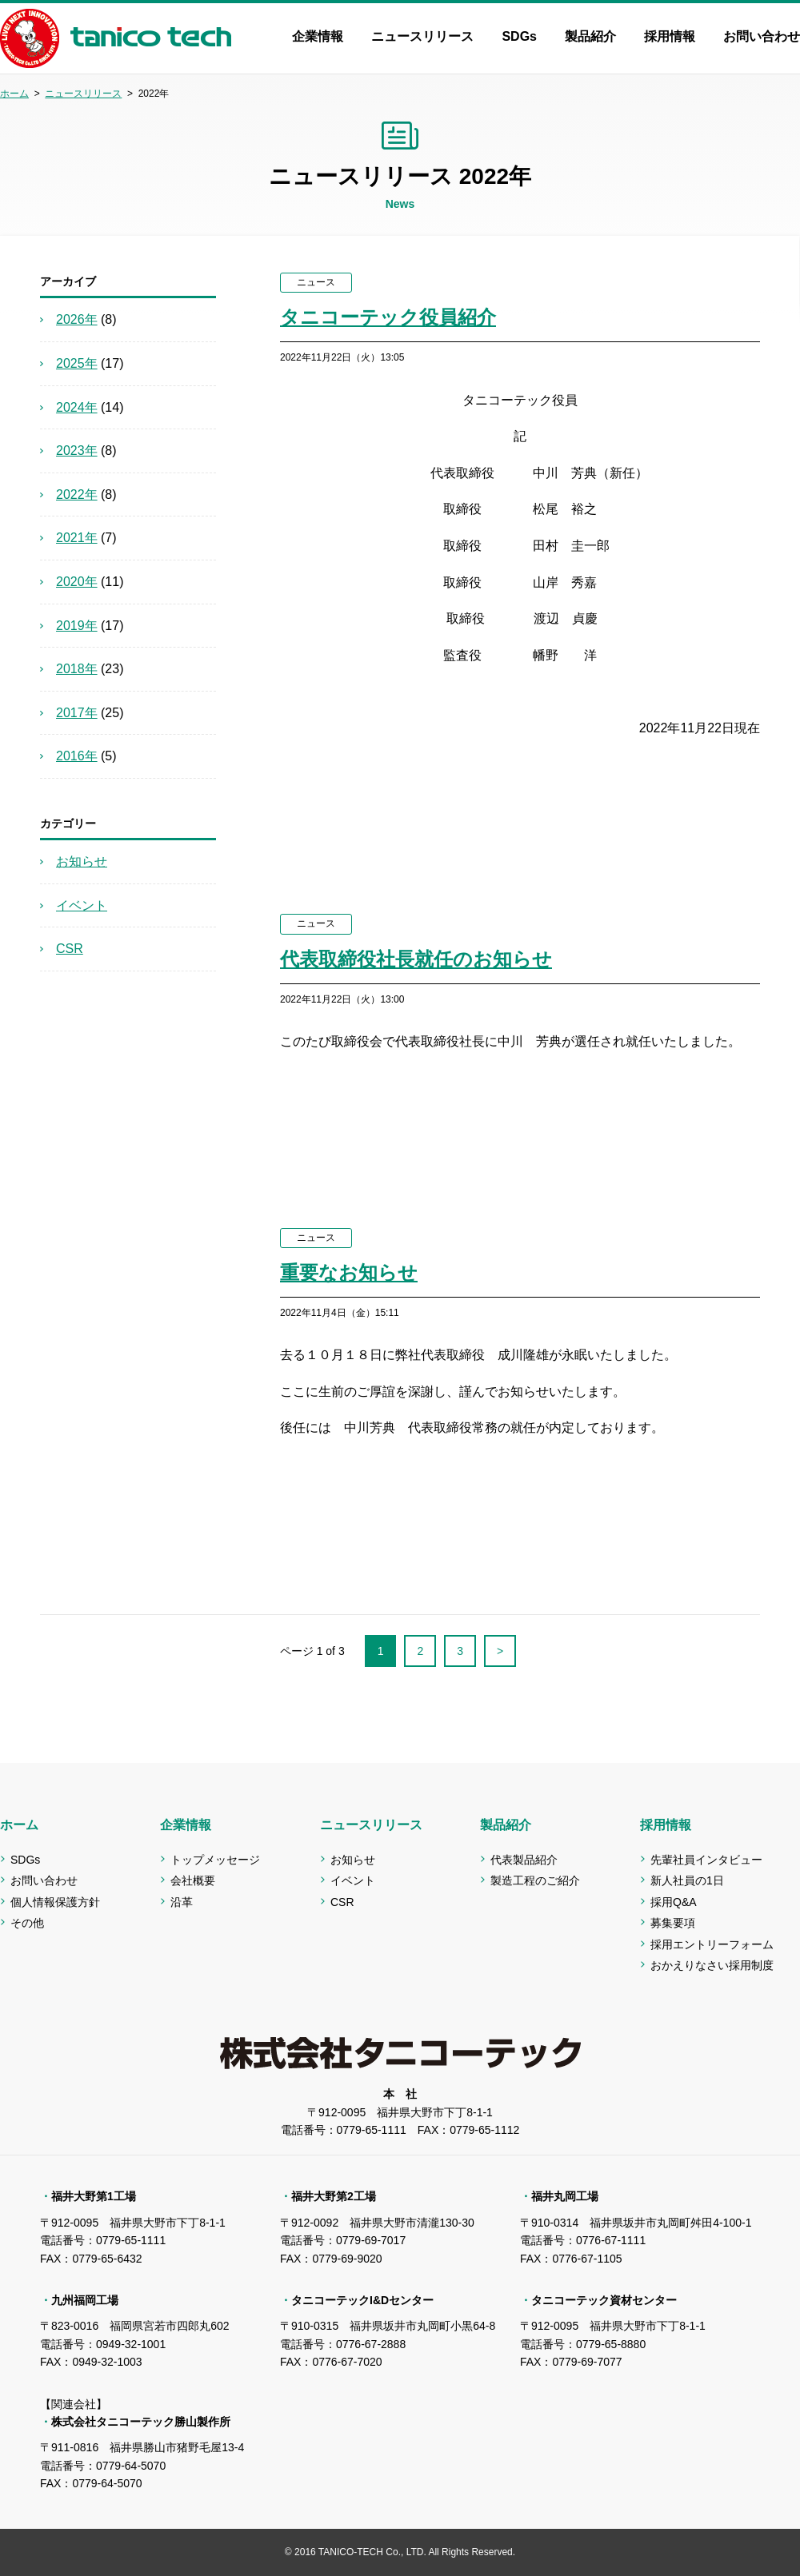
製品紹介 (590, 36)
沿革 (181, 1902)
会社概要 (192, 1880)
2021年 (77, 537)
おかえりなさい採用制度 (712, 1965)
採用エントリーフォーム (712, 1944)
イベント (81, 905)
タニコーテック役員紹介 (388, 317)
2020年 (77, 581)
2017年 (77, 713)
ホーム (14, 93)
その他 (27, 1922)
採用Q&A (673, 1902)
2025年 (77, 363)
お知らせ (81, 861)
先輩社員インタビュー (706, 1859)
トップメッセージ (215, 1859)
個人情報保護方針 (55, 1902)
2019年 (77, 625)
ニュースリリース (422, 36)
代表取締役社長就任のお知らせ (416, 959)
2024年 (77, 407)
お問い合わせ (761, 36)
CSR (69, 948)
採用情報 (669, 36)
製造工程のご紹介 (535, 1880)
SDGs (519, 36)
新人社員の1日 (687, 1880)
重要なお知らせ (349, 1272)
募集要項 (672, 1922)
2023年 (77, 450)
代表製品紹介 (524, 1859)
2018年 (77, 669)
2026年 (77, 319)
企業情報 (317, 36)
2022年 (77, 494)
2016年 (77, 756)
